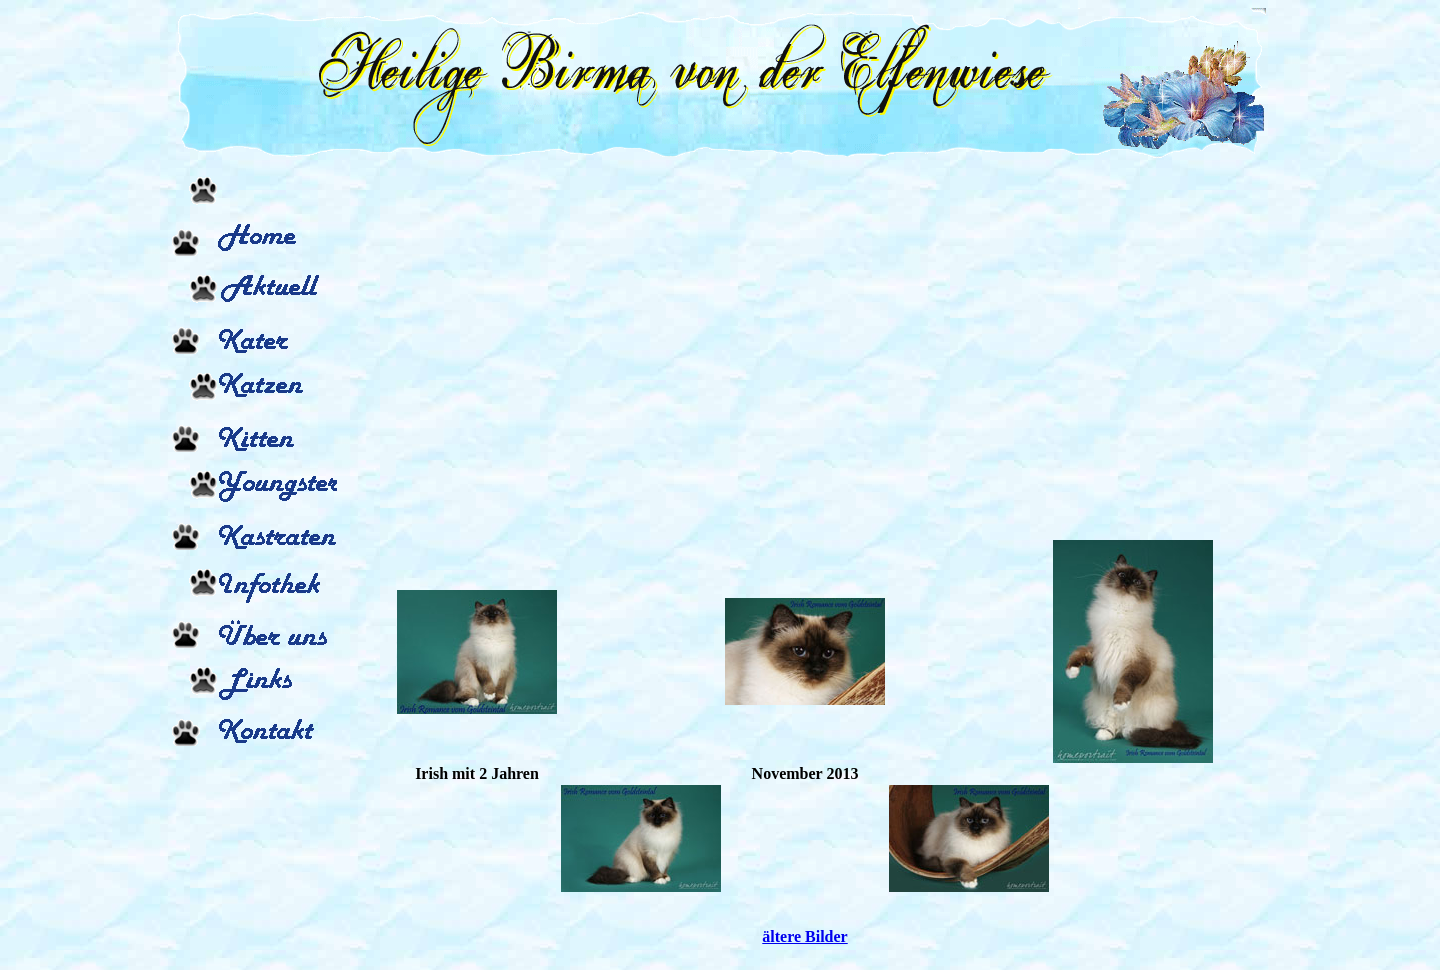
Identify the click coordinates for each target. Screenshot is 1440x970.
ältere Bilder (804, 936)
